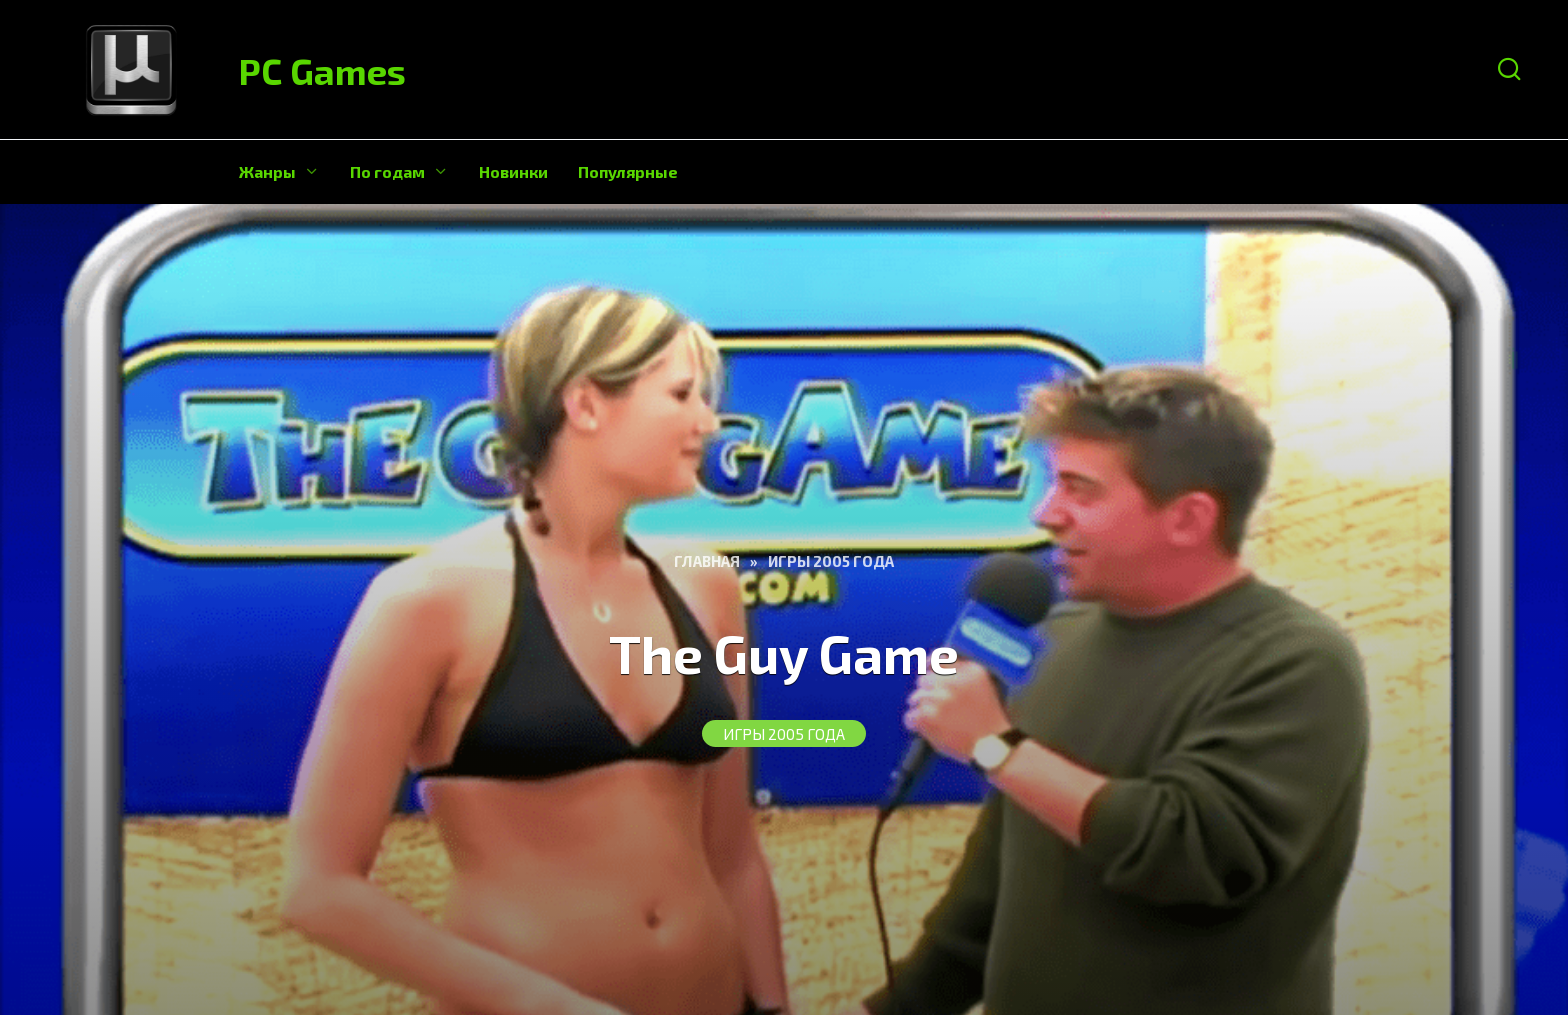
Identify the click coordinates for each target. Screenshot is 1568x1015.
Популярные (628, 171)
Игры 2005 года (784, 734)
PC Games (322, 70)
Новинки (513, 171)
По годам (387, 171)
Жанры (267, 171)
